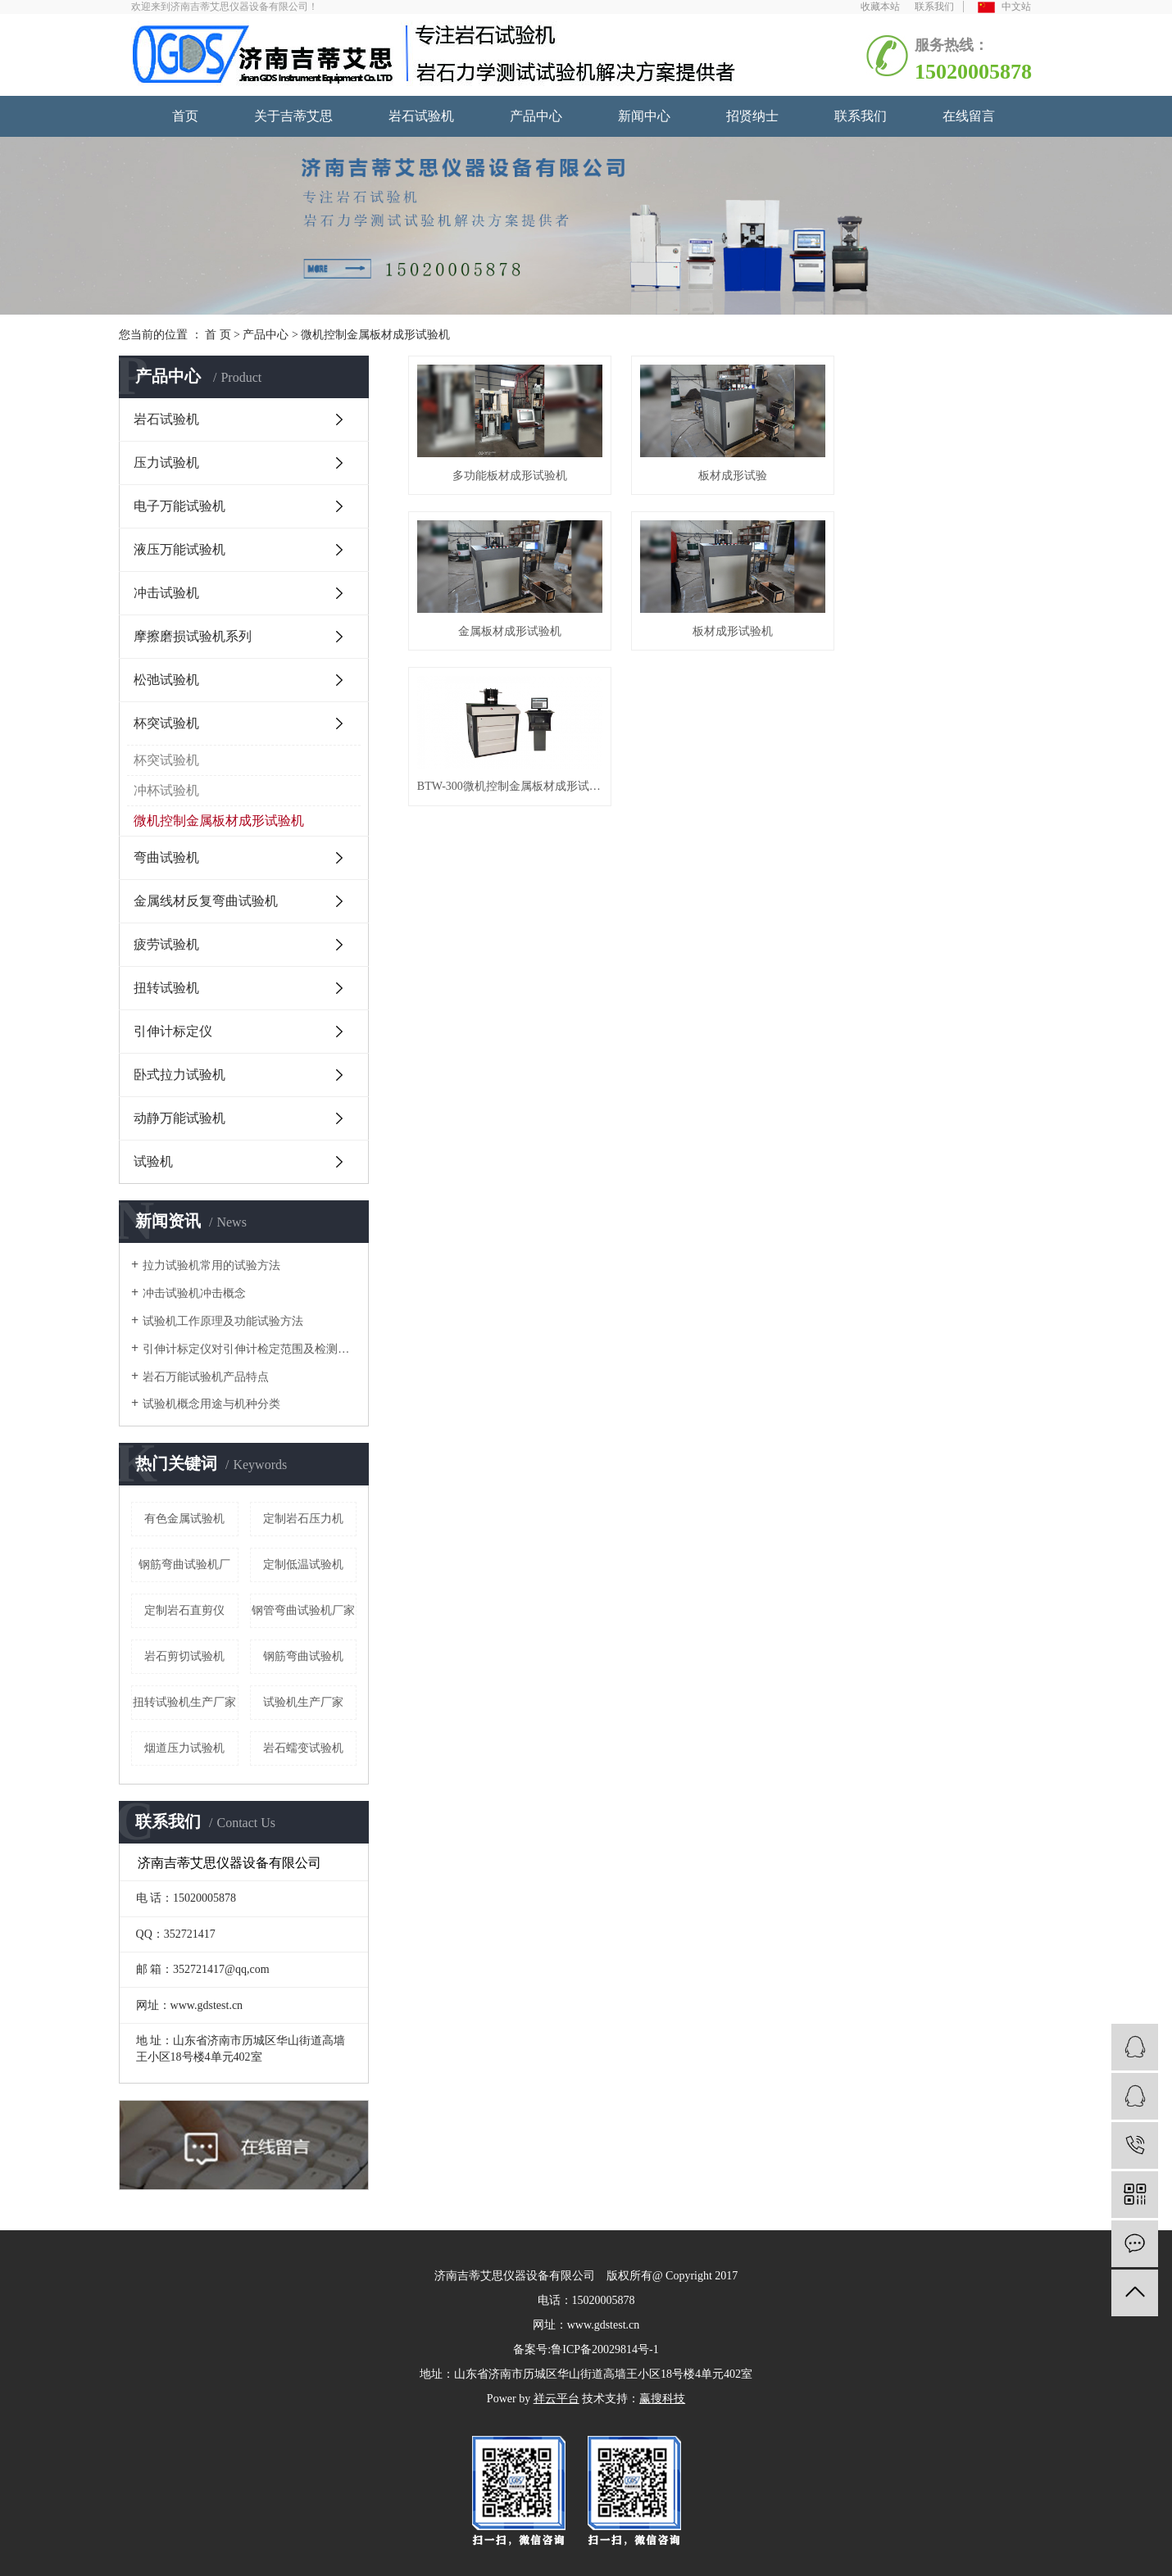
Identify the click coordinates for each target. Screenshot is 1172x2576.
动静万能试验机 (179, 1118)
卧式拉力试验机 (179, 1075)
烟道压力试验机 (184, 1748)
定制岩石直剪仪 (184, 1610)
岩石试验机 (421, 116)
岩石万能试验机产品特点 (206, 1377)
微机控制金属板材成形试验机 (375, 335)
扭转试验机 (166, 988)
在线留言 (969, 116)
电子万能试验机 (179, 506)
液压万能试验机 (179, 549)
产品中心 (536, 116)
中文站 (1004, 6)
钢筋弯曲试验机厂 (184, 1564)
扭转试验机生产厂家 (184, 1702)
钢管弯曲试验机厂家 (303, 1610)
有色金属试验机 (184, 1518)
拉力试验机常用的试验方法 (211, 1265)
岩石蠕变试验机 (303, 1748)
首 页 (218, 335)
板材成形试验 (730, 475)
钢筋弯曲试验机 (303, 1656)
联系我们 (934, 6)
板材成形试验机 (509, 629)
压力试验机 (166, 462)
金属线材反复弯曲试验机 (206, 901)
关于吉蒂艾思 (293, 116)
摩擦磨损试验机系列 (193, 636)
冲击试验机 (166, 593)
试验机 (153, 1161)
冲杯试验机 (166, 790)
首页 (185, 116)
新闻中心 (644, 116)
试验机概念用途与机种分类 (211, 1404)
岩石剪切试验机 (184, 1656)
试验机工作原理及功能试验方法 (223, 1321)
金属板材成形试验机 (952, 475)
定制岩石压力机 (303, 1518)
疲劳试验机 (166, 944)
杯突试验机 (166, 723)
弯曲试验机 (166, 857)
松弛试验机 (166, 680)
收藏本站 (880, 6)
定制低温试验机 (303, 1564)
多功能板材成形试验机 (509, 475)
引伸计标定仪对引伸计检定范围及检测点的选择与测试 (250, 1349)
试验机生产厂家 (303, 1702)
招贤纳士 (752, 116)
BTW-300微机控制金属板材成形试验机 (730, 629)
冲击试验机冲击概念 (194, 1293)
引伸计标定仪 (173, 1031)
